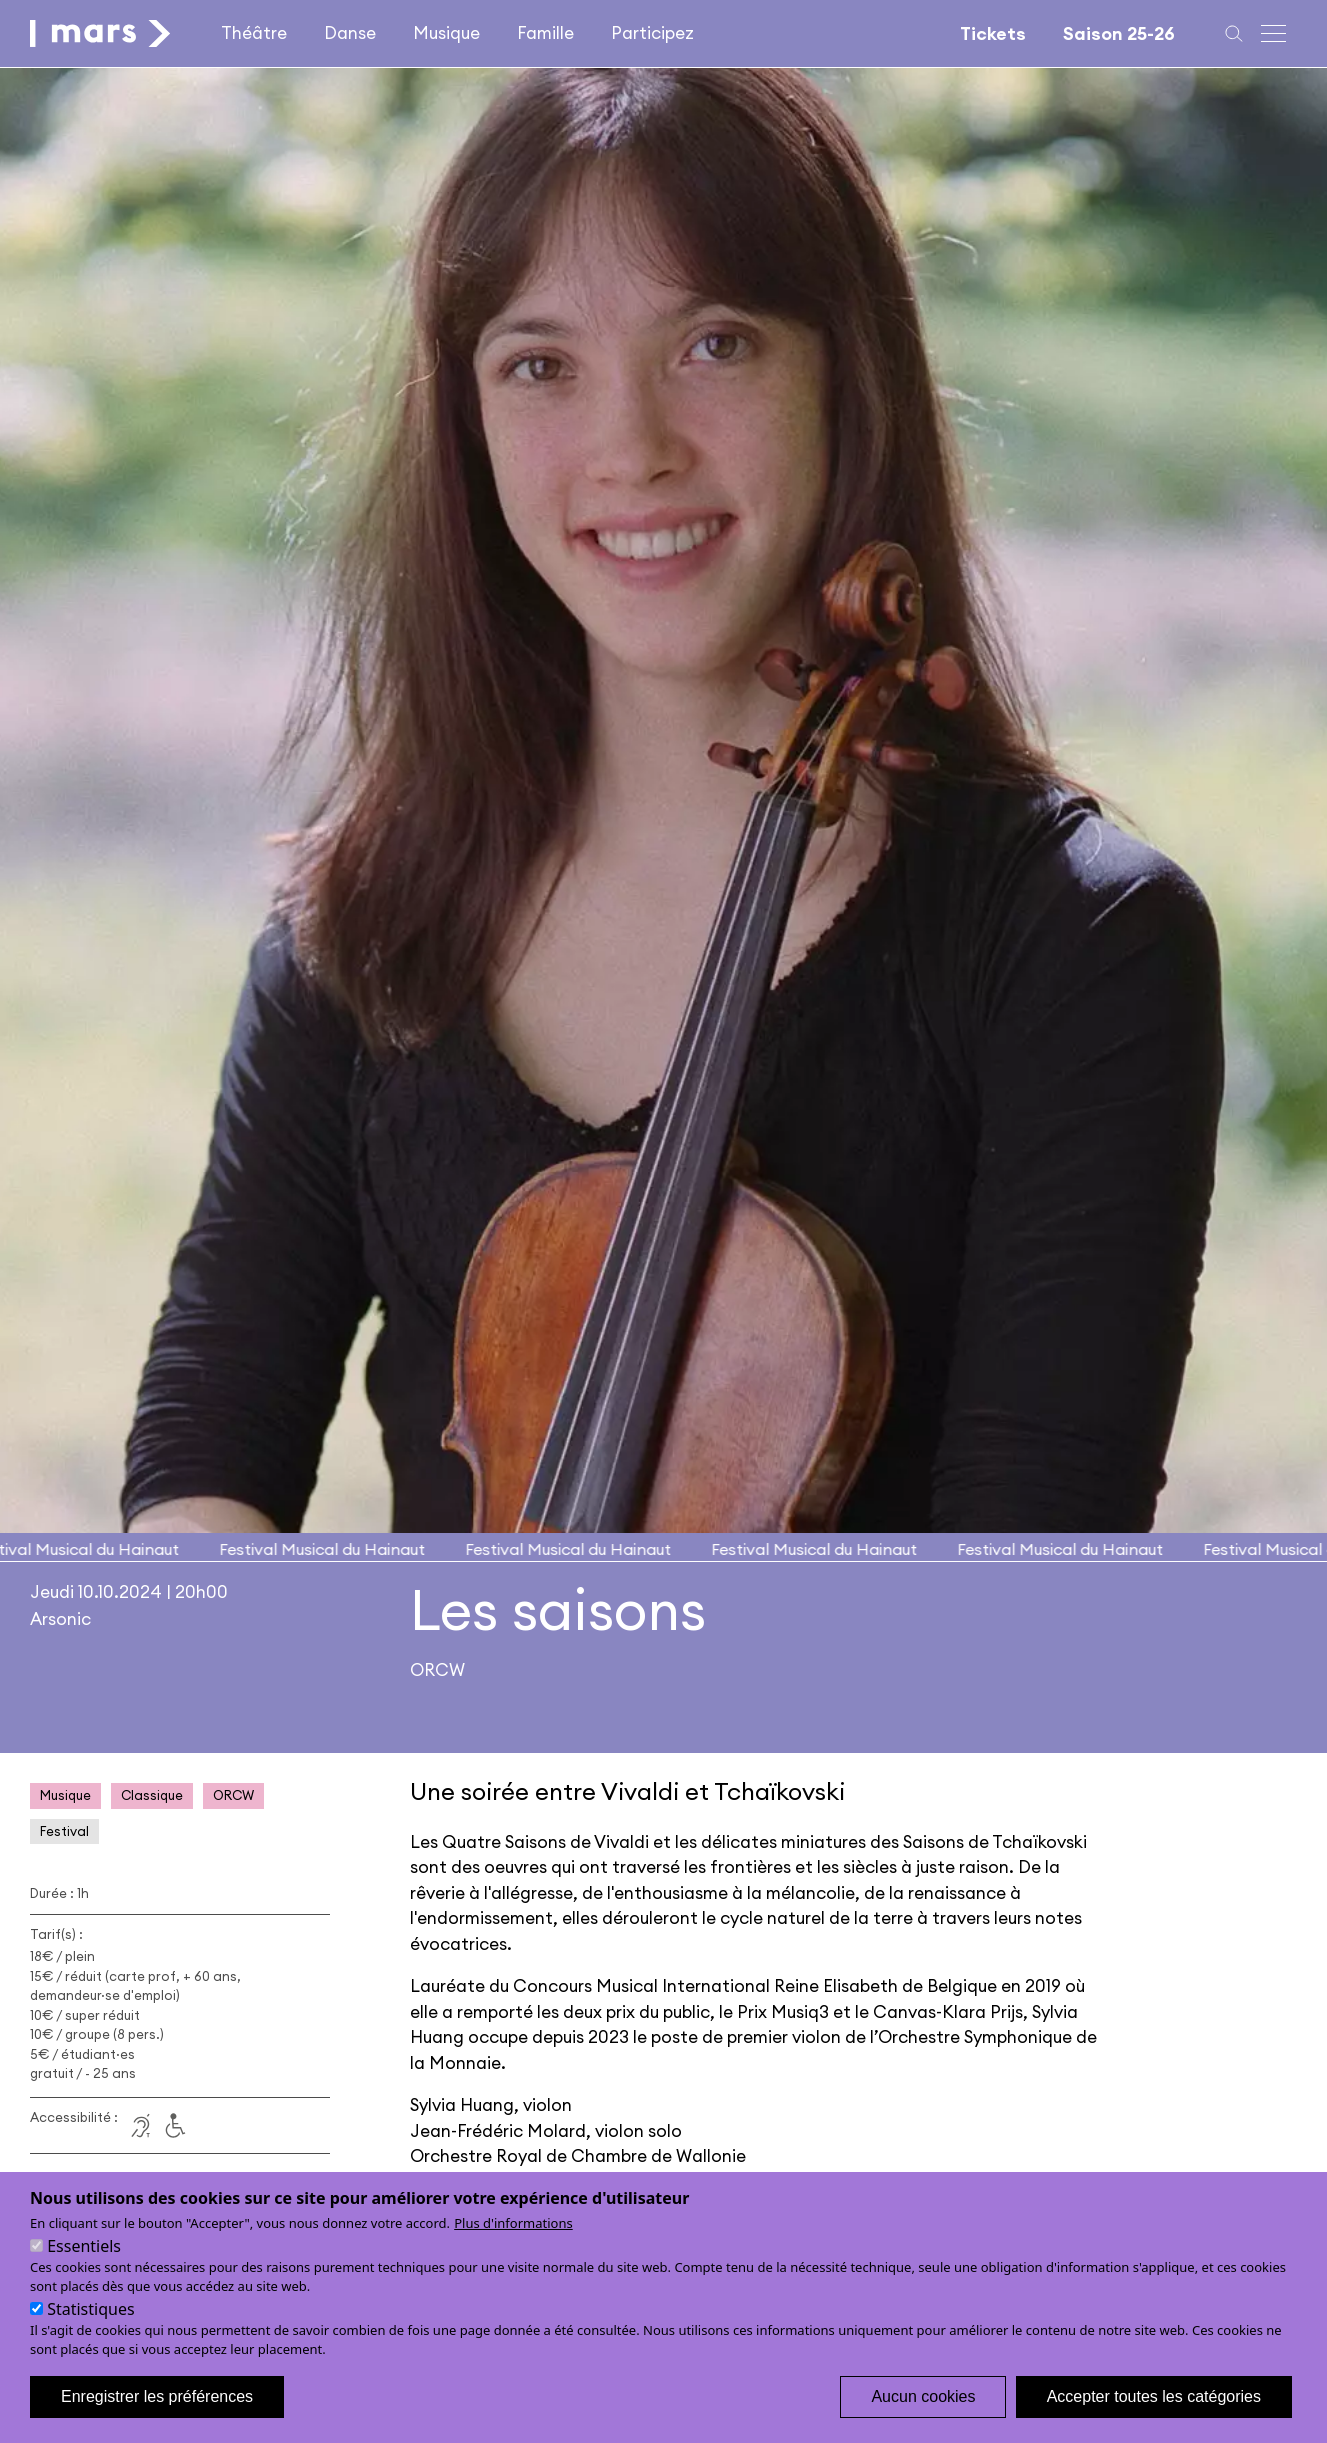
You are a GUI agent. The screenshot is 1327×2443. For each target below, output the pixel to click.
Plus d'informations (513, 2242)
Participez (652, 33)
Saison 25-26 (1119, 33)
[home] (100, 33)
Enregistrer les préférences (157, 2415)
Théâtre (254, 33)
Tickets (993, 33)
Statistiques (90, 2328)
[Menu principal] (1275, 33)
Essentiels (84, 2265)
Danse (350, 33)
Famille (545, 33)
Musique (446, 33)
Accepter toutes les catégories (1154, 2415)
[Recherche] (1234, 33)
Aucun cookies (923, 2415)
